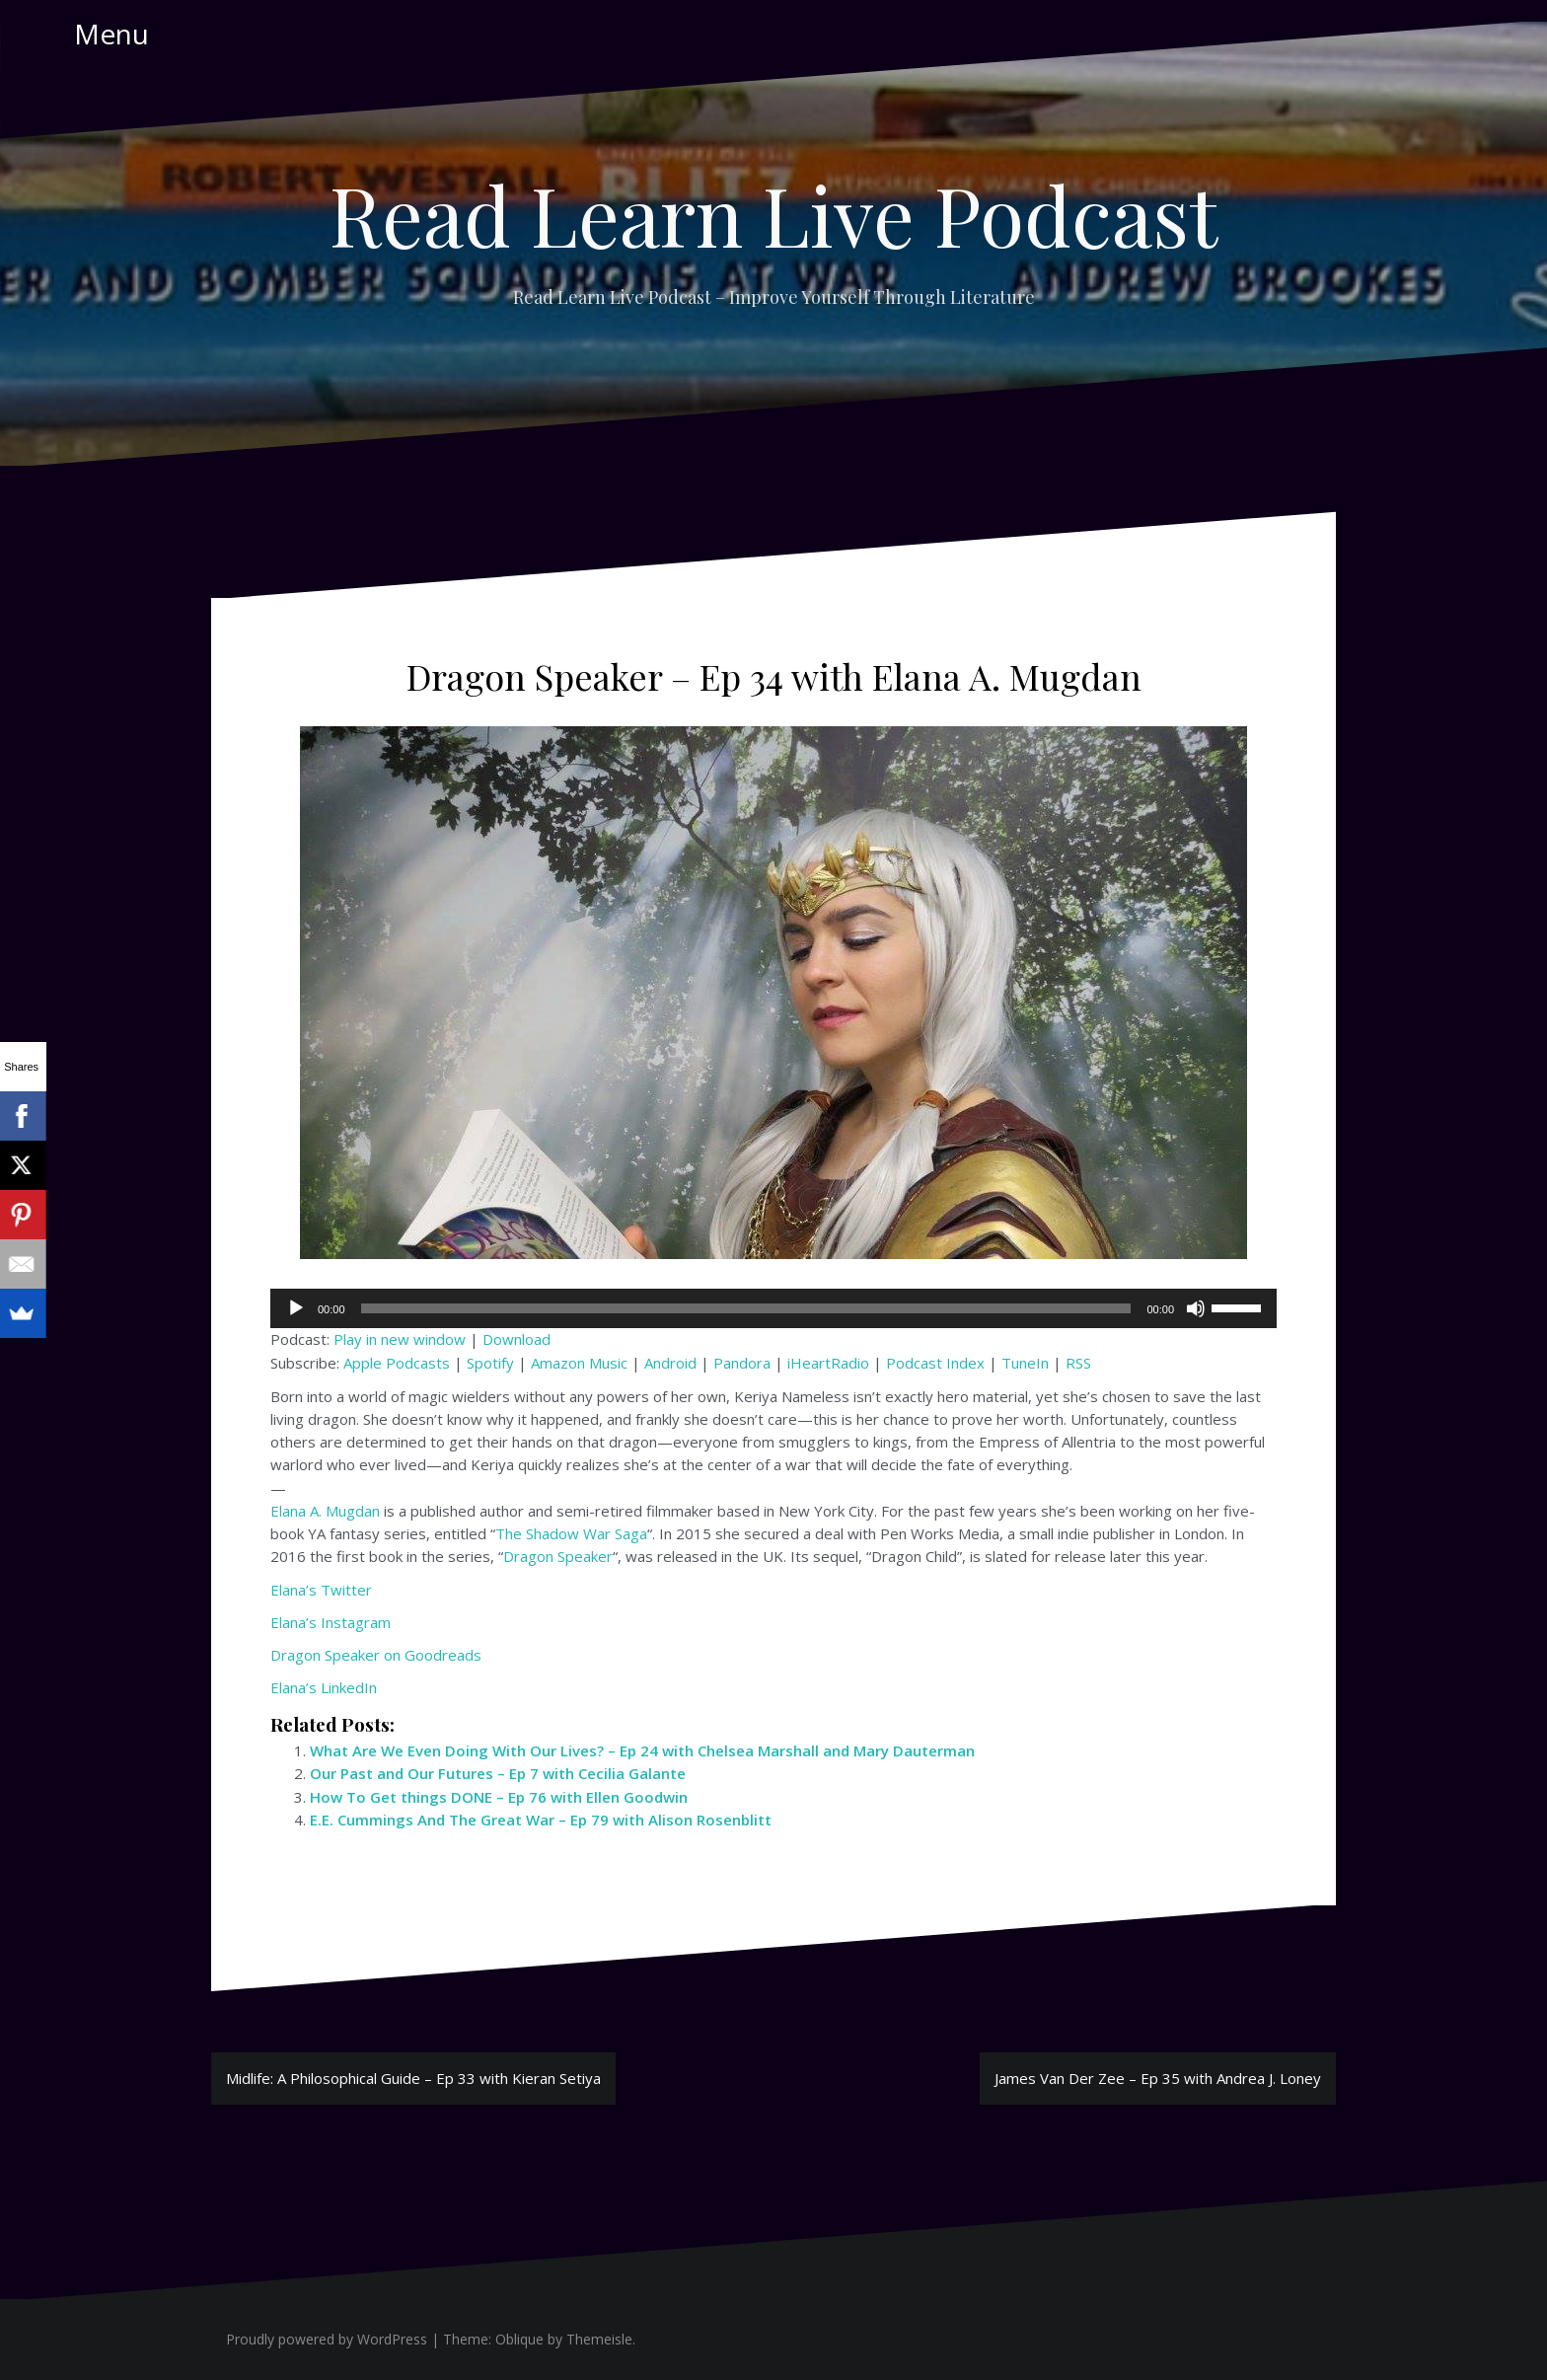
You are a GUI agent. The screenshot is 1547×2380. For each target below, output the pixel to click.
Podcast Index (935, 1363)
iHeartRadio (828, 1363)
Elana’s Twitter (321, 1589)
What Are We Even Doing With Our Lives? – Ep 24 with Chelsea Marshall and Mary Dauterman (642, 1750)
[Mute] (1196, 1308)
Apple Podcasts (396, 1363)
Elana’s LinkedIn (323, 1687)
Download (516, 1339)
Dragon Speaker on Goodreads (375, 1655)
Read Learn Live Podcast (773, 214)
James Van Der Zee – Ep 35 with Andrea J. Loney (1157, 2078)
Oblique (519, 2339)
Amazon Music (579, 1363)
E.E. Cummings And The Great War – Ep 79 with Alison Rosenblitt (541, 1819)
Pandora (742, 1363)
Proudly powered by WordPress (326, 2339)
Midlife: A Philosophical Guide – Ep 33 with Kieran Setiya (413, 2078)
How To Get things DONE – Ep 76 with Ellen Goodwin (499, 1797)
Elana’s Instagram (330, 1622)
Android (670, 1363)
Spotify (490, 1363)
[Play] (296, 1308)
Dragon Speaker (558, 1556)
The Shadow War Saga (571, 1533)
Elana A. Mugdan (325, 1511)
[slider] (746, 1308)
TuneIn (1025, 1363)
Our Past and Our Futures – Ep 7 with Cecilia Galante (498, 1773)
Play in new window (399, 1339)
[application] (773, 1308)
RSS (1078, 1363)
